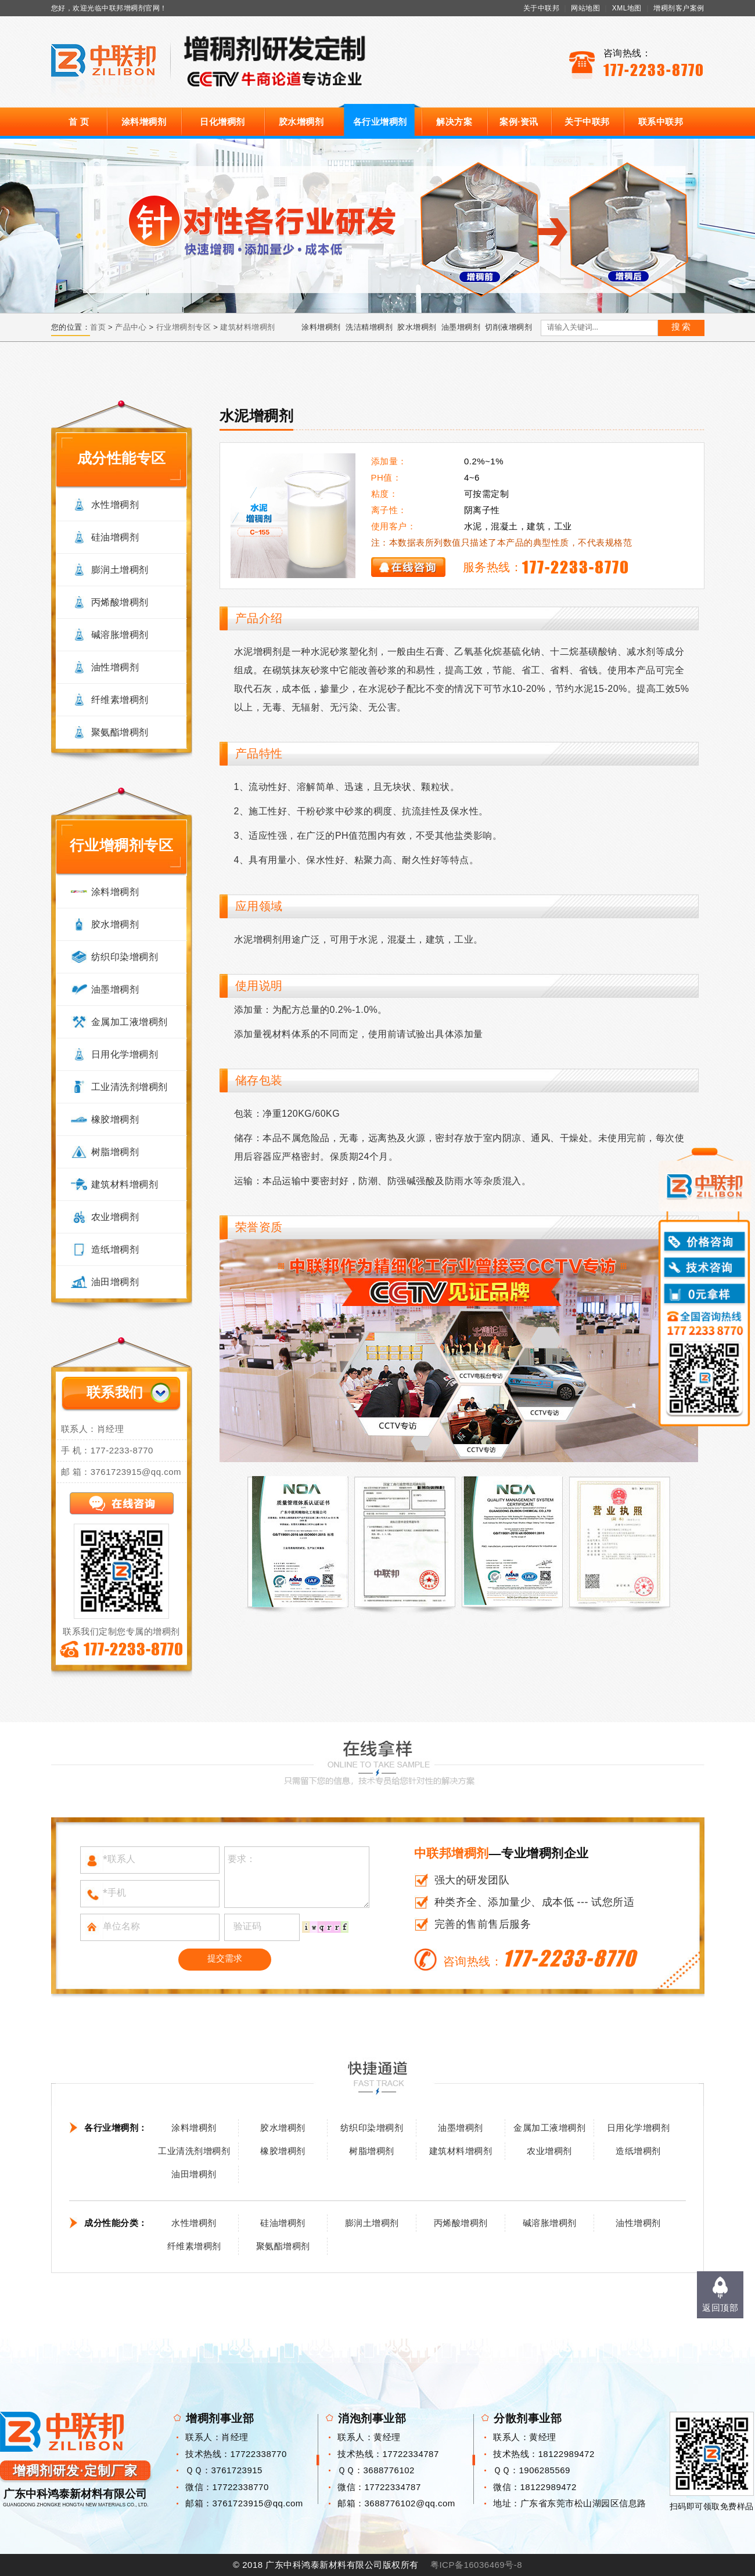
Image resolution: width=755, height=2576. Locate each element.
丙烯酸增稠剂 (120, 602)
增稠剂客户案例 (678, 8)
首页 (98, 327)
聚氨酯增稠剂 (120, 732)
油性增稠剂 (115, 667)
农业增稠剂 (115, 1217)
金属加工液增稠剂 (129, 1022)
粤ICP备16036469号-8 (476, 2565)
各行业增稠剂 (380, 122)
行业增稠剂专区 (183, 327)
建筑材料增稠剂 (247, 327)
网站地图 (585, 8)
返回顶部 (720, 2307)
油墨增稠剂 (461, 327)
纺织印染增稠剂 (125, 957)
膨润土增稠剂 (120, 570)
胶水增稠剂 (301, 122)
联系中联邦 (661, 122)
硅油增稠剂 (115, 537)
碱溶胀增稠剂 (120, 635)
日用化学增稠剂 (125, 1054)
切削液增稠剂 (508, 327)
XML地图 (627, 8)
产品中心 (130, 327)
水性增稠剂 (115, 505)
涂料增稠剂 (144, 122)
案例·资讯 (518, 122)
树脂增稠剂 (115, 1152)
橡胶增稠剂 (115, 1119)
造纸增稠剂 (115, 1249)
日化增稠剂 (222, 122)
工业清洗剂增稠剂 (129, 1087)
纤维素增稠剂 (120, 700)
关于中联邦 (541, 8)
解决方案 (454, 122)
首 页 (79, 122)
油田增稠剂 (115, 1282)
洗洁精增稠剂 (369, 327)
